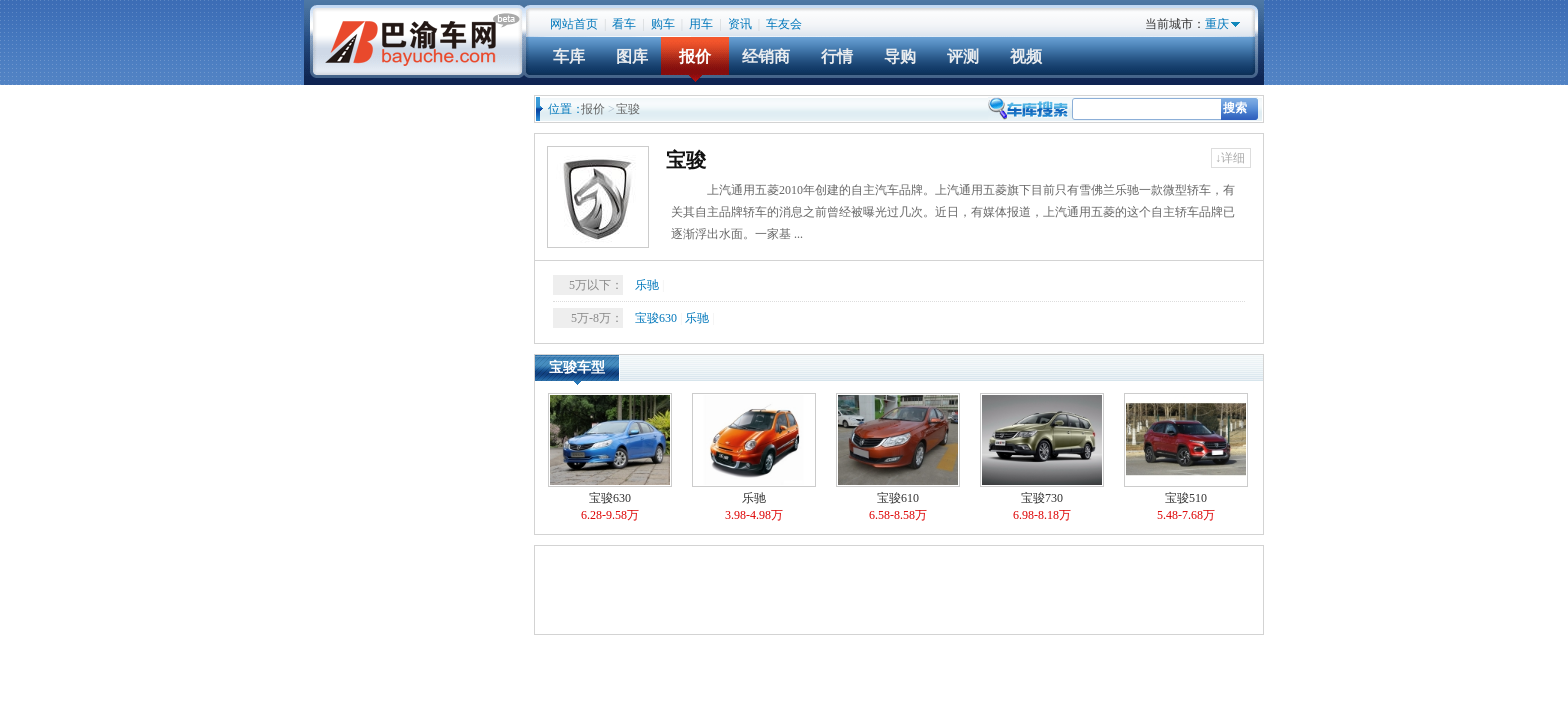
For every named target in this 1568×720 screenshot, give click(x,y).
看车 (624, 24)
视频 (1026, 56)
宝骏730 (1042, 458)
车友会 (784, 24)
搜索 (1235, 108)
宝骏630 (656, 318)
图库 (632, 56)
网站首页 (574, 24)
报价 (695, 56)
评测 (963, 56)
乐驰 (647, 285)
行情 (837, 56)
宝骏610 (898, 458)
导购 (900, 56)
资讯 (740, 24)
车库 (569, 56)
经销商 (766, 56)
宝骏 (686, 160)
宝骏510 (1186, 458)
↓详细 (1230, 158)
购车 (663, 24)
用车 (701, 24)
